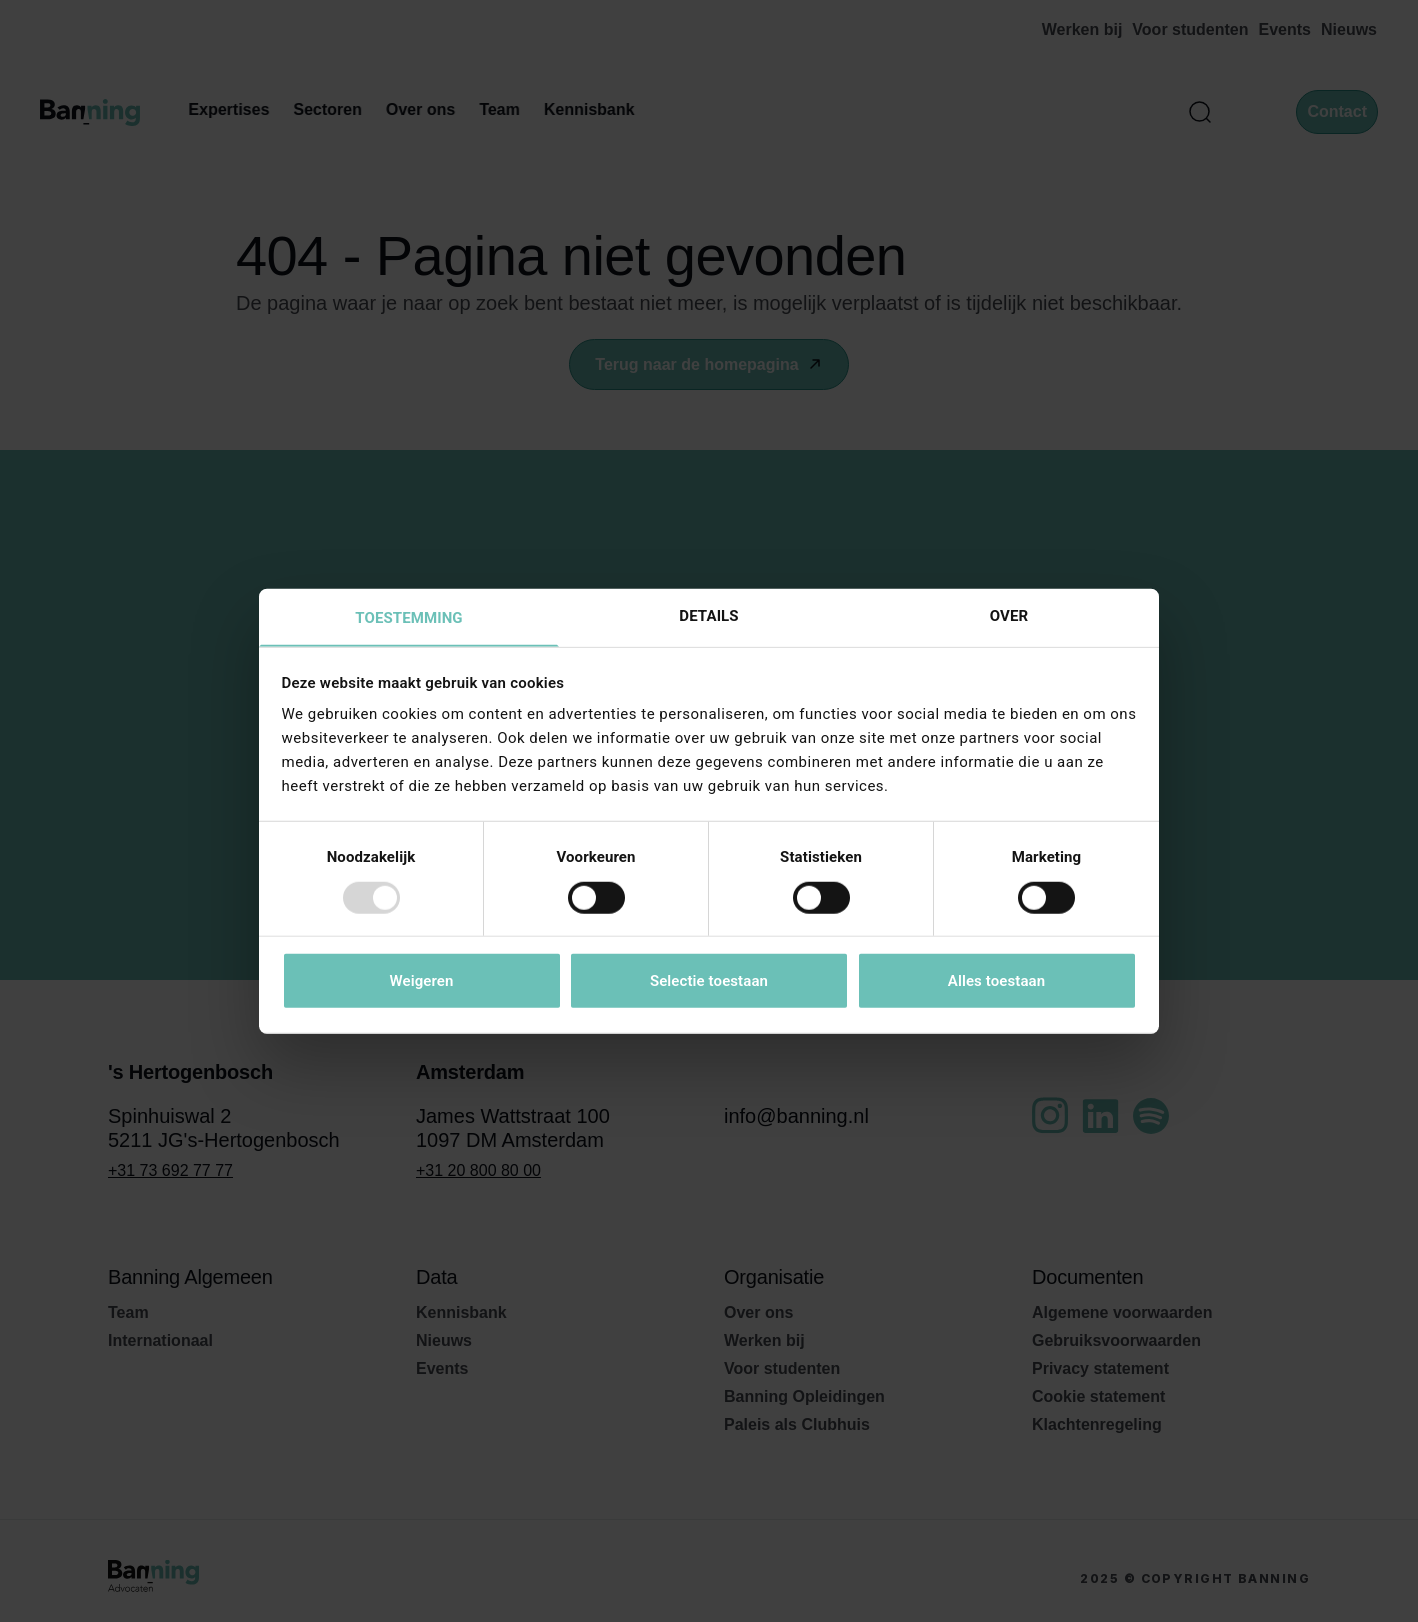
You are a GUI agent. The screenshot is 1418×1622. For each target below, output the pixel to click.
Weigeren (421, 982)
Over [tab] (1009, 615)
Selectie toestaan (709, 982)
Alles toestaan (996, 982)
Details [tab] (708, 615)
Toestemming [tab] (408, 618)
